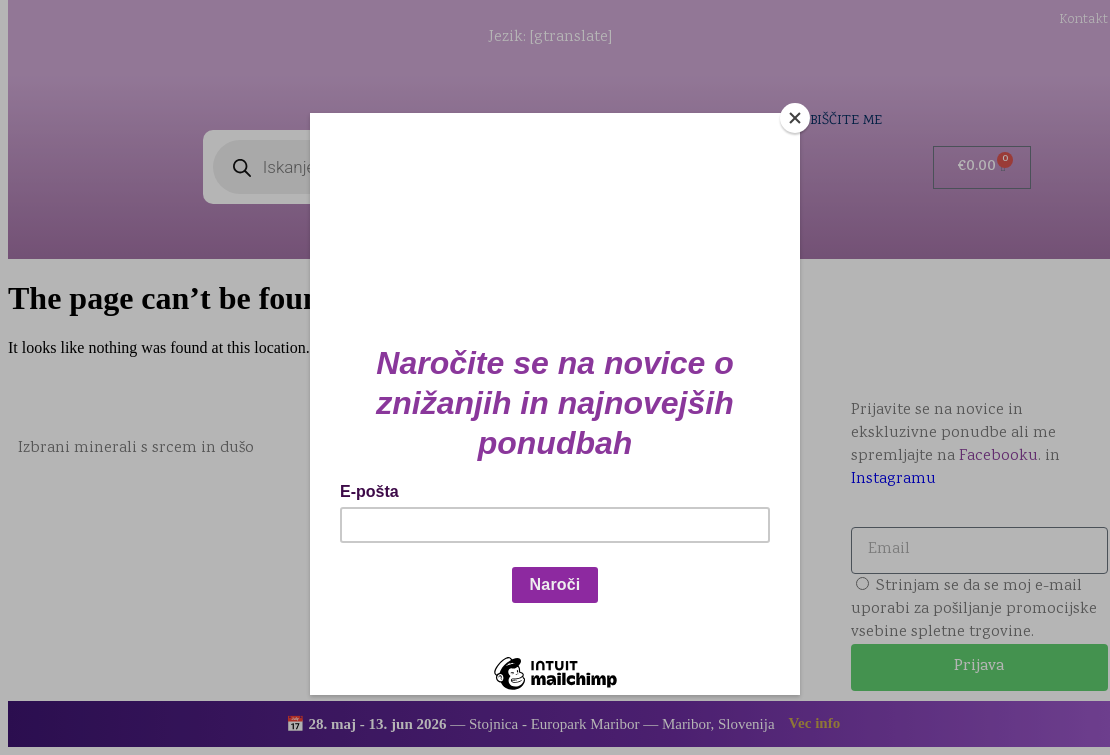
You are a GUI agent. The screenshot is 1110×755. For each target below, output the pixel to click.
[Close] (795, 118)
